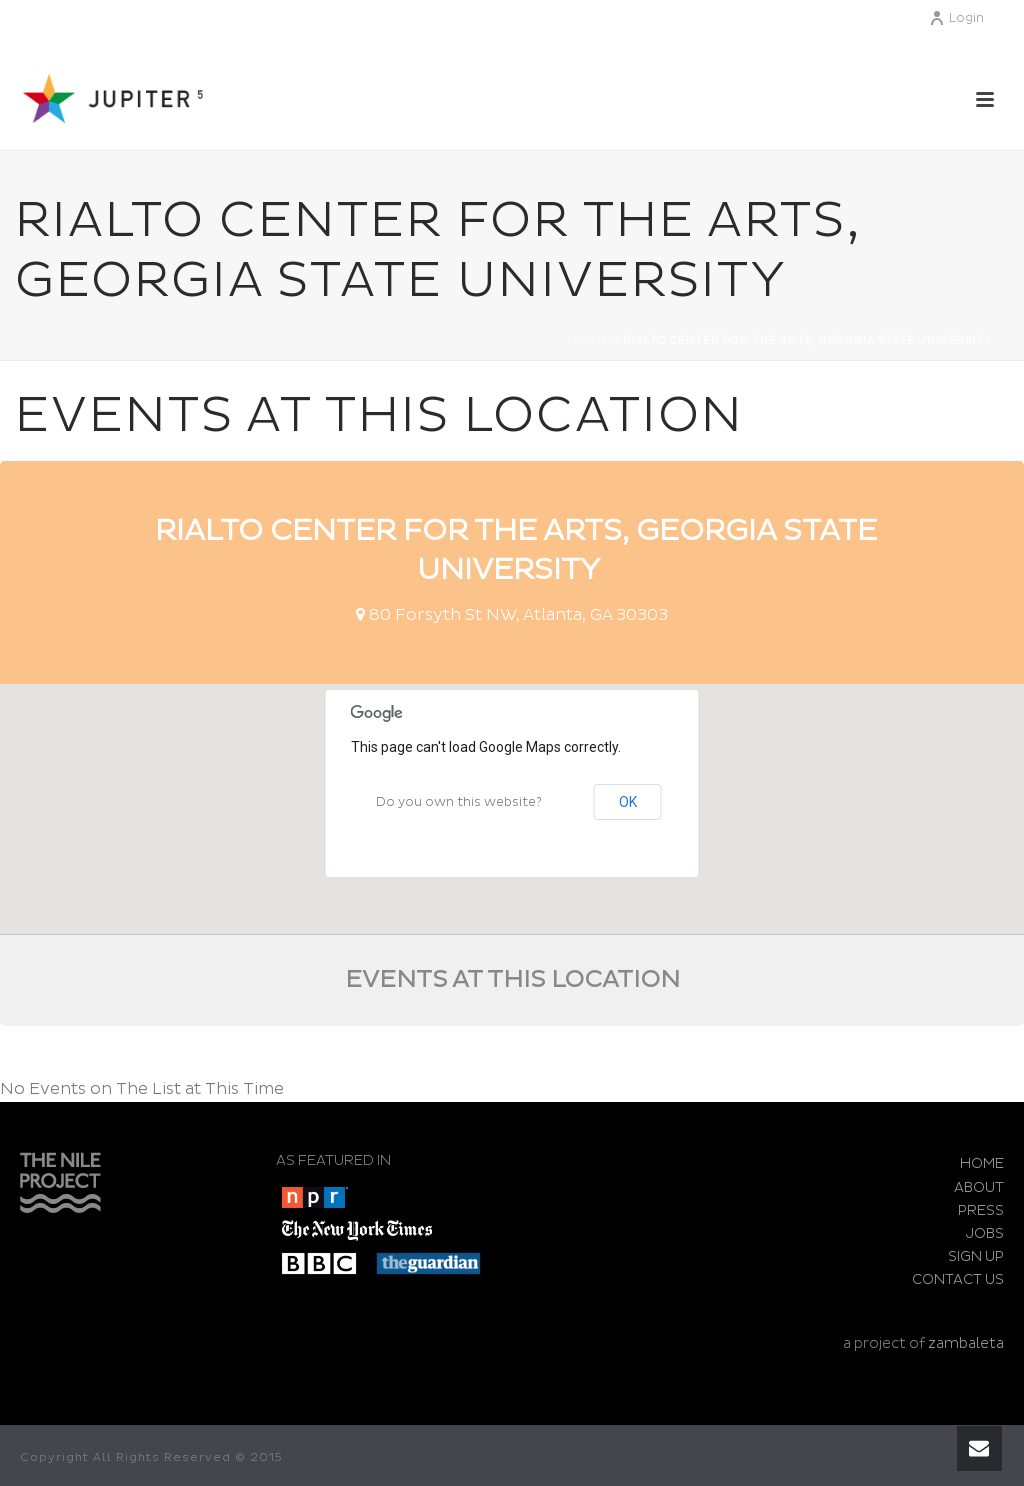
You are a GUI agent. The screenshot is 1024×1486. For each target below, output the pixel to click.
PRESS (981, 1210)
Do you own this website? (459, 802)
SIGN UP (976, 1256)
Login (956, 18)
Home (591, 341)
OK (628, 802)
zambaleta (966, 1343)
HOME (982, 1163)
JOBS (985, 1233)
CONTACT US (958, 1279)
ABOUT (979, 1187)
